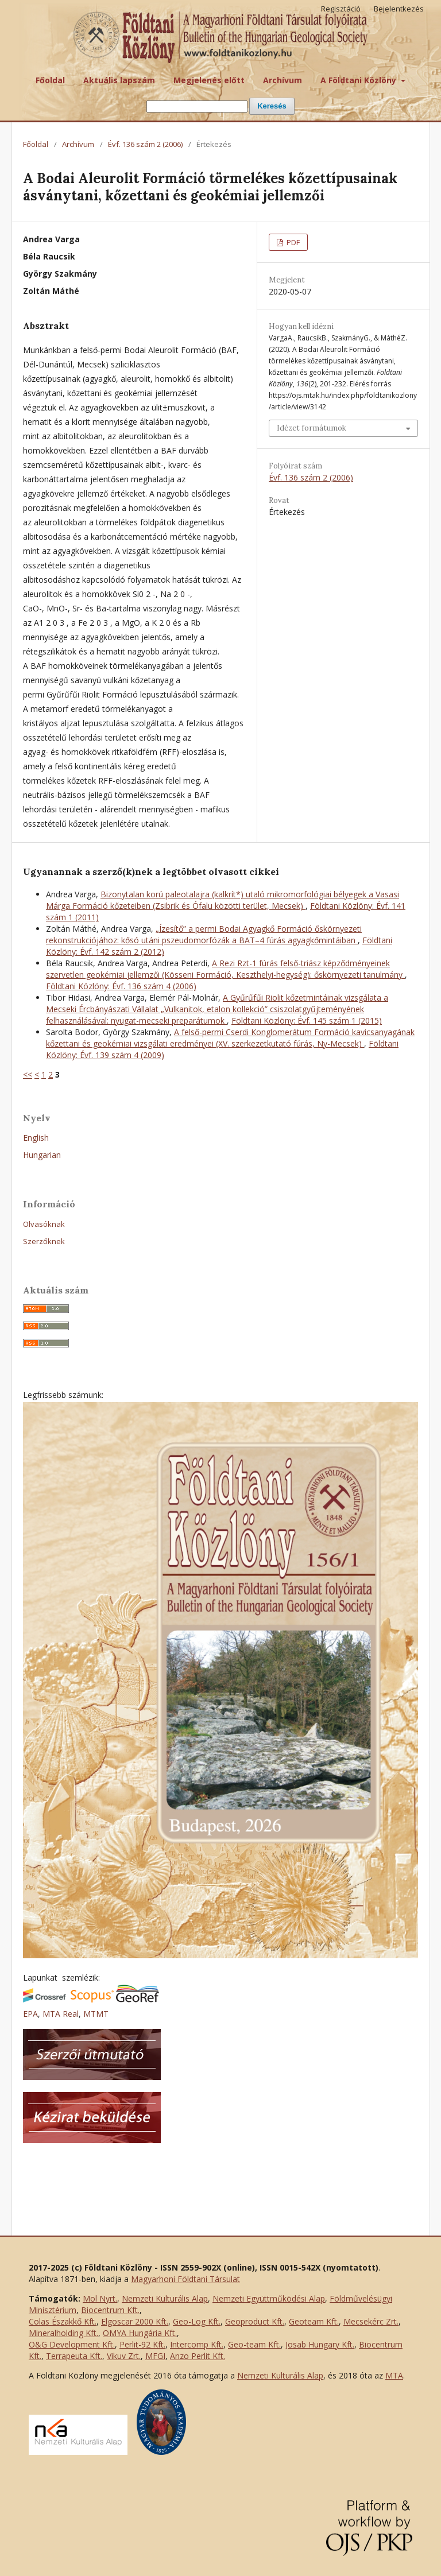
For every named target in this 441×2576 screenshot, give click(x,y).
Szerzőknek (44, 1241)
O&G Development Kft (71, 2344)
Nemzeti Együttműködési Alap (268, 2298)
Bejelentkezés (399, 8)
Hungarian (42, 1154)
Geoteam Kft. (314, 2321)
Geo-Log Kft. (196, 2321)
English (36, 1137)
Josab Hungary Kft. (319, 2344)
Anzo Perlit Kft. (197, 2355)
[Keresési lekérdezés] (196, 106)
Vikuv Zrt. (124, 2355)
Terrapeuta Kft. (74, 2355)
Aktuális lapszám (119, 80)
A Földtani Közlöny (359, 80)
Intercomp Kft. (196, 2344)
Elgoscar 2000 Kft (134, 2321)
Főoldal (50, 80)
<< (27, 1074)
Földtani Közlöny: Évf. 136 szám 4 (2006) (121, 986)
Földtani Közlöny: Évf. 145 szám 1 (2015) (306, 1020)
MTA (394, 2375)
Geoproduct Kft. (254, 2321)
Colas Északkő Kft (62, 2321)
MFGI (155, 2355)
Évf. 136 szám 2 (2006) (145, 144)
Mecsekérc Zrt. (371, 2321)
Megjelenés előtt (209, 80)
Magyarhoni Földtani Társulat (185, 2278)
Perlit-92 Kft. (142, 2344)
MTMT (96, 2013)
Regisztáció (341, 8)
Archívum (282, 80)
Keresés (272, 106)
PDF (292, 242)
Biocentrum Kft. (110, 2309)
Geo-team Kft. (254, 2344)
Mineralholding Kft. (63, 2332)
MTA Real (60, 2013)
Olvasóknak (44, 1224)
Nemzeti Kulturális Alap (165, 2298)
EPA (30, 2013)
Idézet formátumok (311, 428)
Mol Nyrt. (100, 2298)
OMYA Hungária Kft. (140, 2332)
